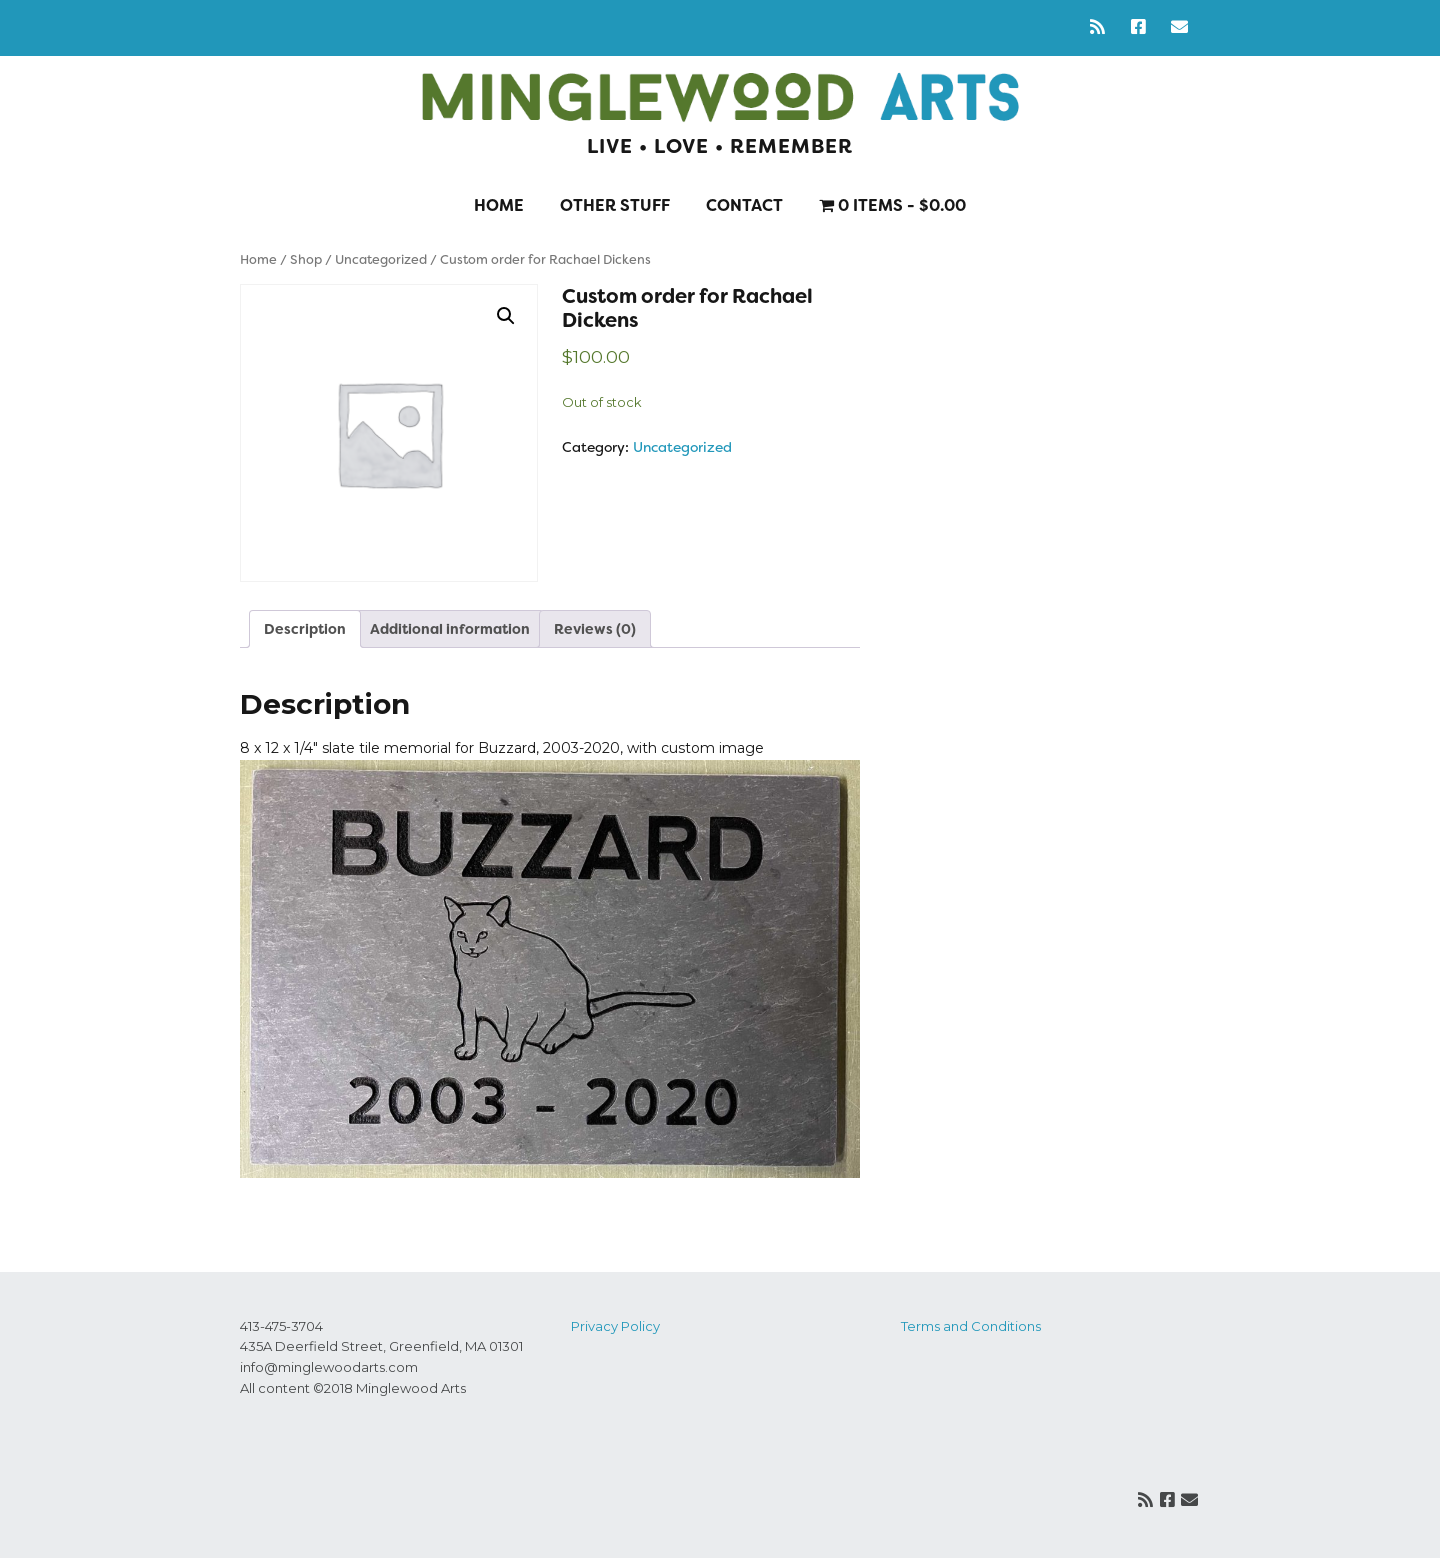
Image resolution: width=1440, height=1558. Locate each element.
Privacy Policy (615, 1326)
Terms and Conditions (971, 1326)
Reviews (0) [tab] (595, 629)
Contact (744, 205)
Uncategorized (381, 259)
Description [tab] (305, 629)
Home (499, 205)
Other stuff (615, 205)
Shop (306, 259)
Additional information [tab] (450, 629)
